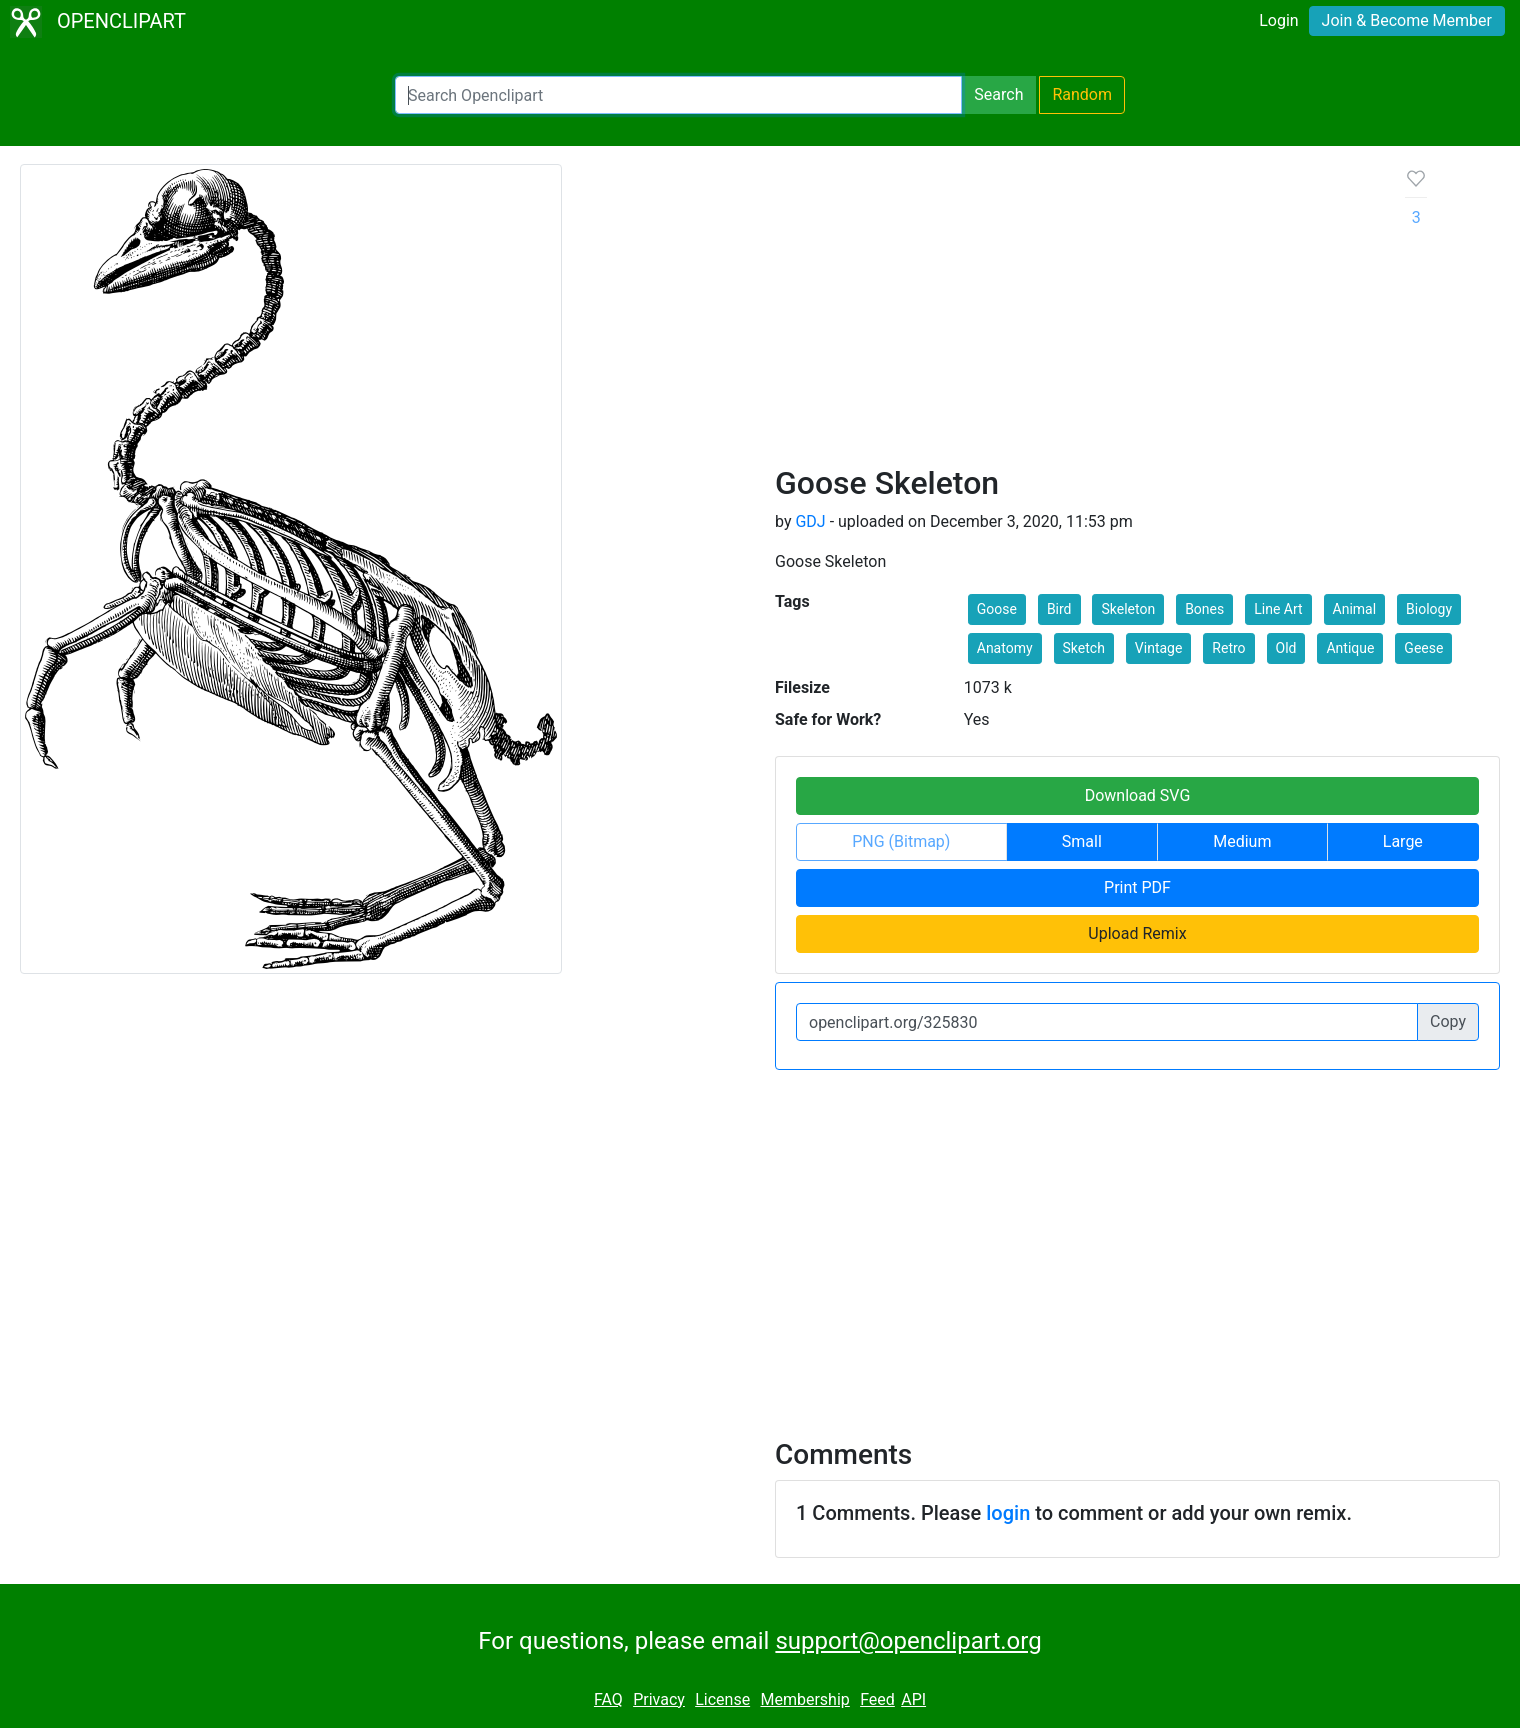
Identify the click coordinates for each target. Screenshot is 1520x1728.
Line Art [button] (1278, 609)
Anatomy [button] (1005, 648)
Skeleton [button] (1128, 609)
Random (1082, 94)
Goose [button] (997, 609)
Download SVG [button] (1138, 795)
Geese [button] (1423, 648)
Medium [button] (1242, 841)
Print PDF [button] (1137, 887)
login (1008, 1513)
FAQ (608, 1699)
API (913, 1699)
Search (998, 94)
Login (1278, 20)
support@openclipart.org (908, 1641)
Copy (1448, 1021)
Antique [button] (1350, 648)
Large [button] (1403, 841)
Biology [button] (1429, 609)
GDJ (810, 521)
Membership (804, 1699)
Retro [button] (1228, 648)
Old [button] (1286, 648)
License (722, 1699)
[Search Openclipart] (678, 95)
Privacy (659, 1699)
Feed (877, 1699)
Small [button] (1082, 841)
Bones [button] (1204, 609)
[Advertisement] (1074, 314)
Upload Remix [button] (1137, 933)
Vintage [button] (1159, 648)
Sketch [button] (1084, 648)
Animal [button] (1355, 609)
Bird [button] (1059, 609)
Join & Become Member (1407, 20)
